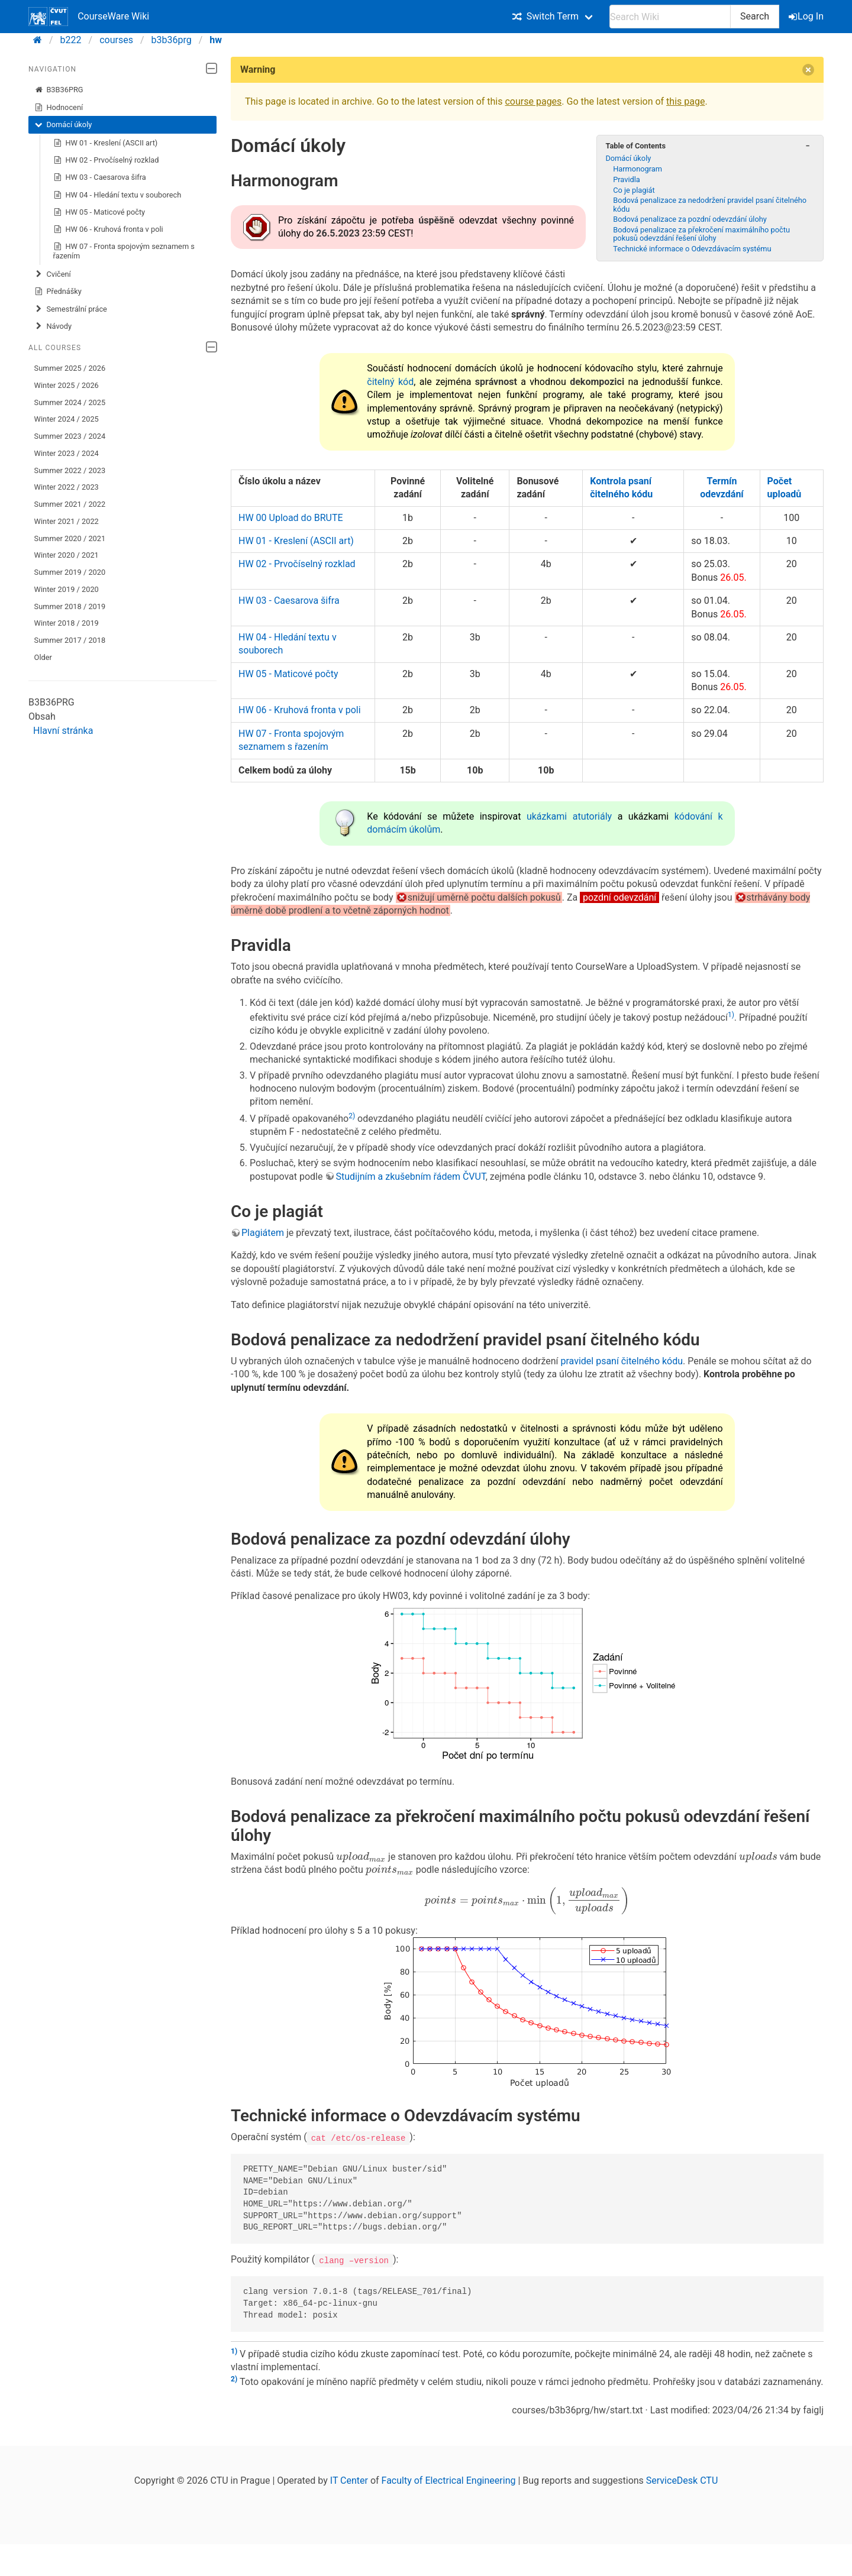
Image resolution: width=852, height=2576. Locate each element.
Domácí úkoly (63, 125)
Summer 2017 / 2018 (70, 640)
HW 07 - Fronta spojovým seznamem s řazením (124, 251)
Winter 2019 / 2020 (66, 589)
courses (116, 40)
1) (731, 1015)
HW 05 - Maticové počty (99, 212)
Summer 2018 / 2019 (70, 606)
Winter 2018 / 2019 (66, 623)
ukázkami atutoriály (569, 816)
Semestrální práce (70, 309)
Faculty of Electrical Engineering (449, 2480)
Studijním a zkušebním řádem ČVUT (410, 1176)
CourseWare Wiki (88, 16)
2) (351, 1116)
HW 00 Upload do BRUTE (290, 517)
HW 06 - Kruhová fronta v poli (108, 229)
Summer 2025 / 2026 (70, 368)
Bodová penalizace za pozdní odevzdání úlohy (690, 219)
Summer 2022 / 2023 (70, 470)
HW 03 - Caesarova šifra (99, 177)
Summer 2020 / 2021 (70, 538)
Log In (807, 16)
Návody (53, 326)
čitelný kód (390, 381)
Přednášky (58, 291)
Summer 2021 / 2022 (70, 504)
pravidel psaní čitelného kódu (621, 1361)
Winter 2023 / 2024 (66, 453)
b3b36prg (171, 40)
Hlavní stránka (63, 730)
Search (754, 16)
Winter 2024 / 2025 (66, 419)
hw (215, 40)
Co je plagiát (634, 190)
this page (685, 101)
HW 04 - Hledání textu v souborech (117, 195)
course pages (533, 101)
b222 (71, 40)
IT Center (349, 2480)
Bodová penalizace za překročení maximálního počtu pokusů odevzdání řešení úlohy (701, 233)
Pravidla (626, 179)
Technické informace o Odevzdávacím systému (692, 248)
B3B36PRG (58, 90)
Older (43, 657)
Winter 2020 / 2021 (66, 555)
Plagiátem (262, 1232)
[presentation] (361, 1857)
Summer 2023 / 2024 (70, 436)
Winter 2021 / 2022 (66, 521)
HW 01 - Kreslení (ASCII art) (105, 143)
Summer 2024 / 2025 (70, 402)
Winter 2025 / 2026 (66, 385)
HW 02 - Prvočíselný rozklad (106, 160)
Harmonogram (637, 168)
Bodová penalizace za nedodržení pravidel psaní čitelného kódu (709, 204)
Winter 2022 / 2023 (66, 487)
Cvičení (52, 274)
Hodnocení (58, 107)
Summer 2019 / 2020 (70, 572)
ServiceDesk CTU (682, 2480)
